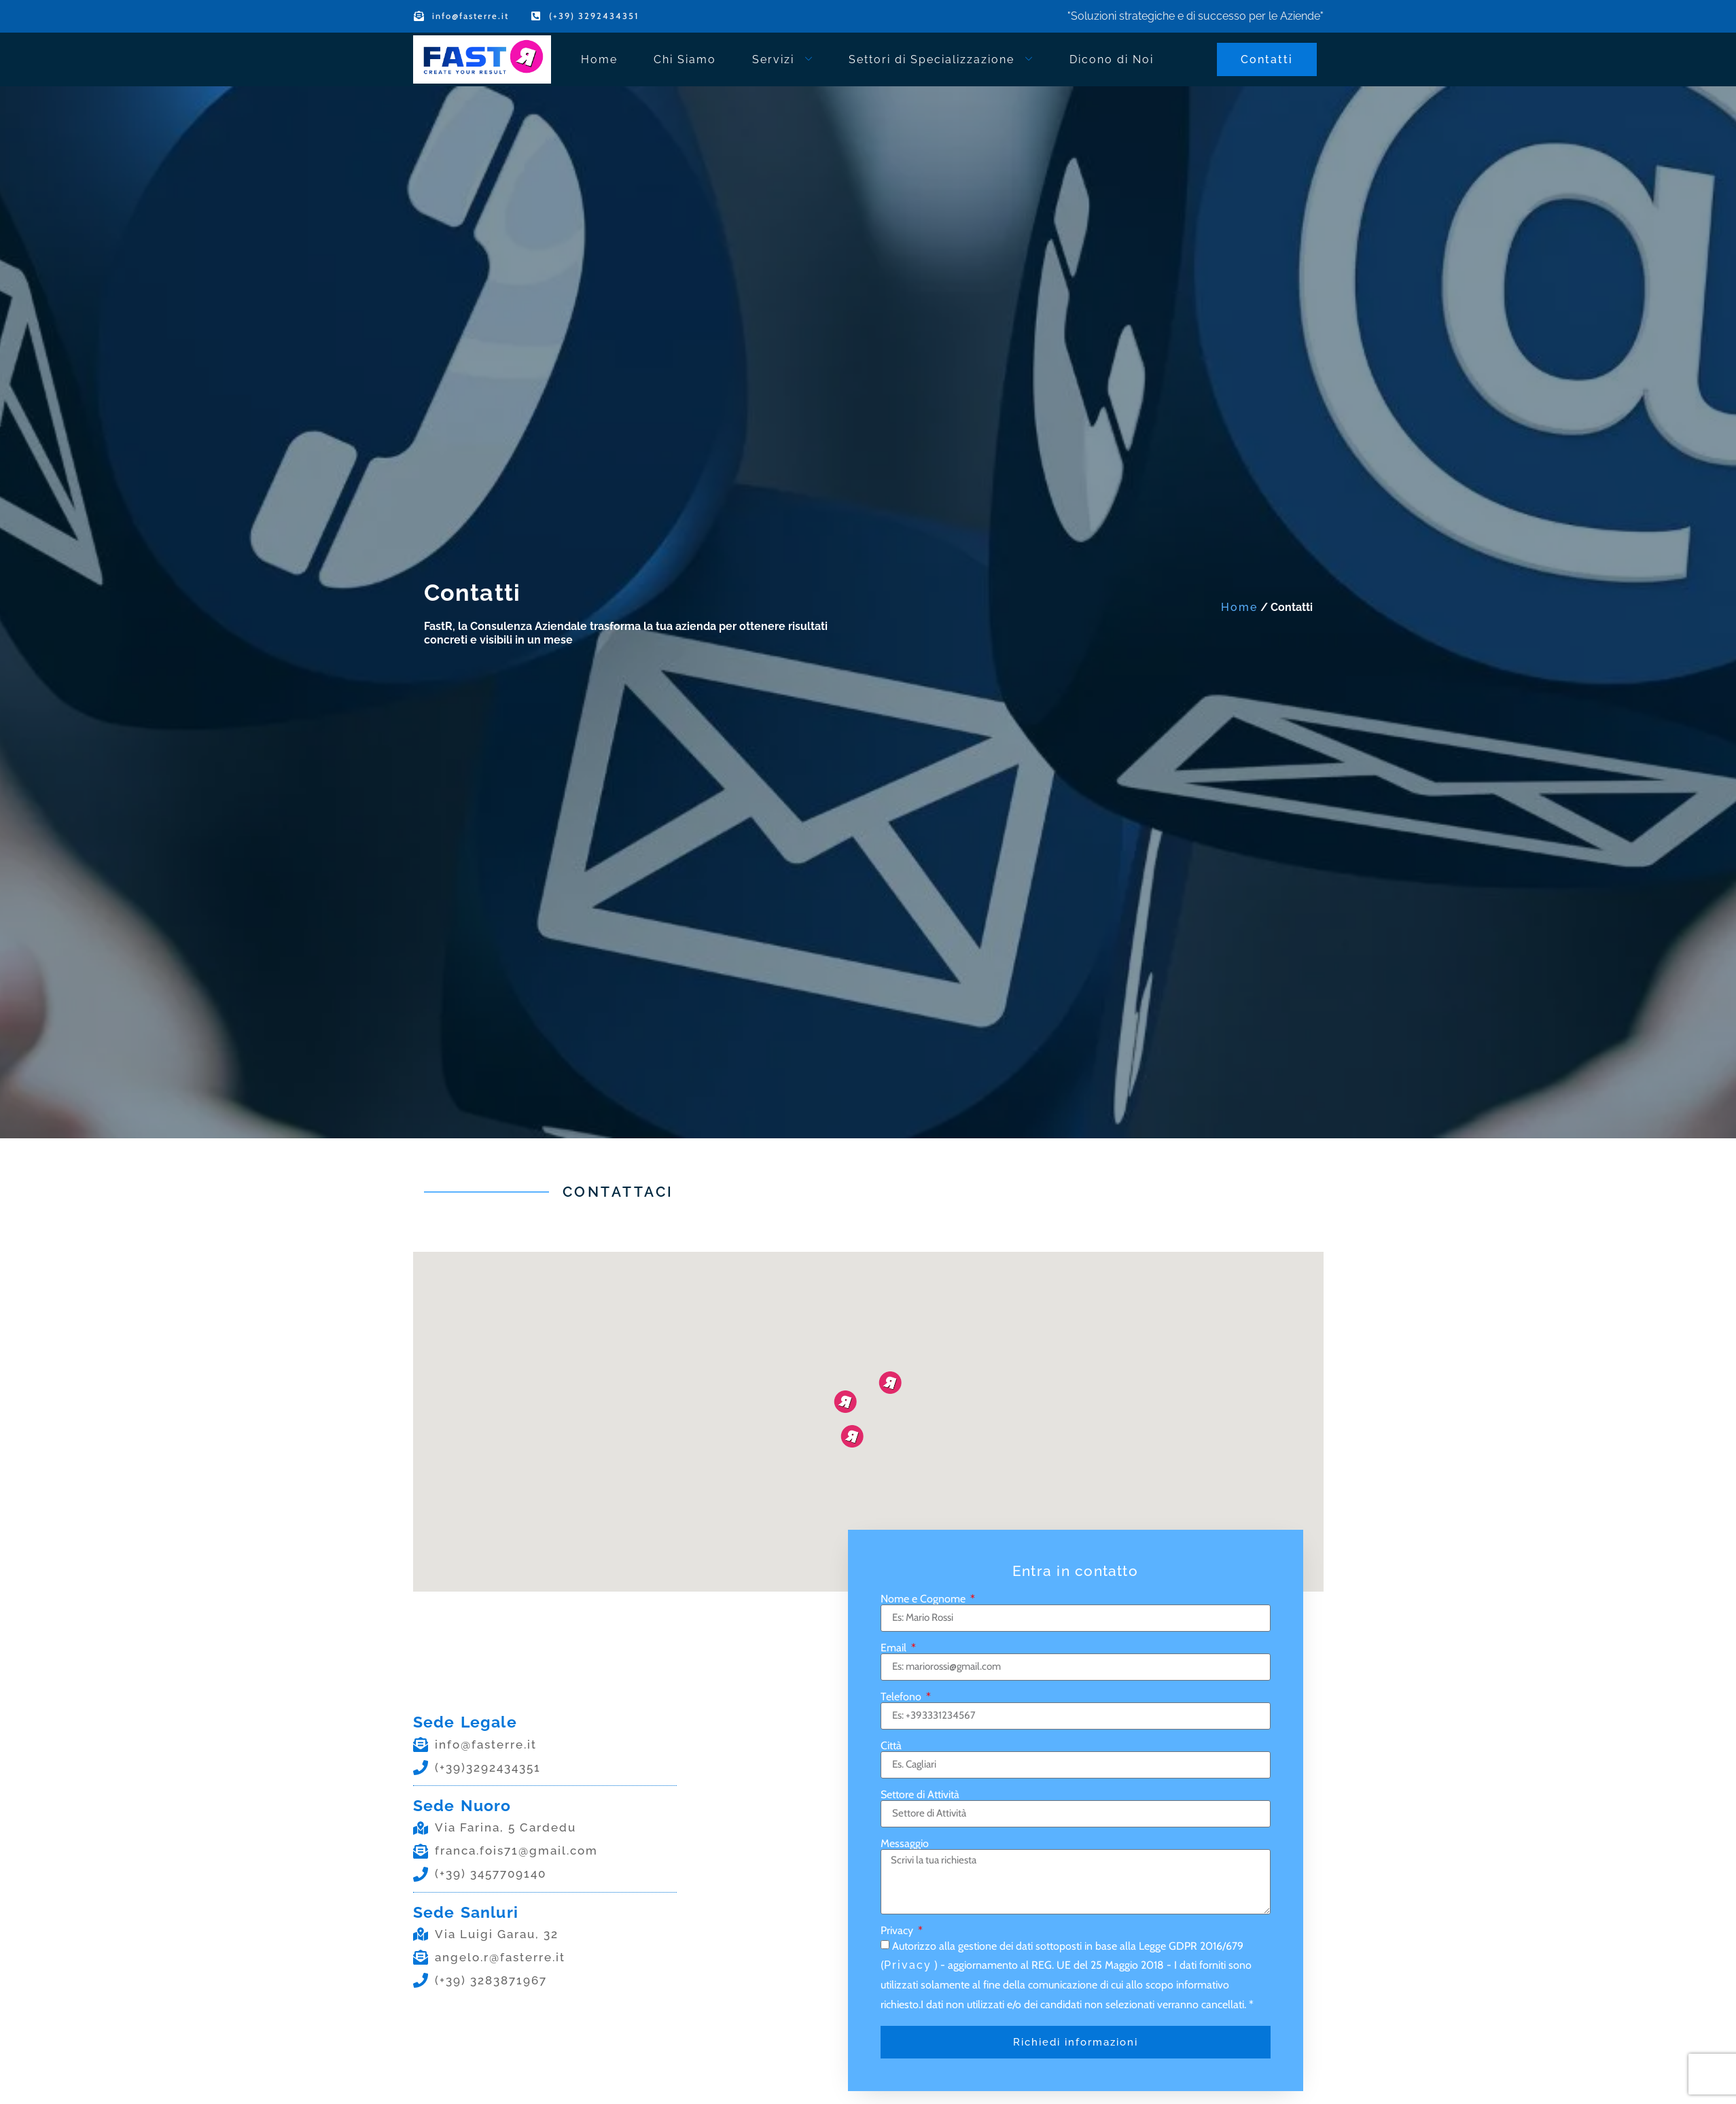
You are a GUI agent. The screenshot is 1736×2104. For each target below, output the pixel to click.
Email (895, 1648)
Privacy (898, 1930)
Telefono (902, 1696)
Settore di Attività (920, 1794)
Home (599, 59)
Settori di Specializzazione (941, 59)
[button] (852, 1436)
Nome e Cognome (924, 1599)
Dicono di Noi (1111, 59)
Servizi (782, 59)
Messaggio (905, 1843)
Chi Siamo (685, 59)
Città (891, 1745)
